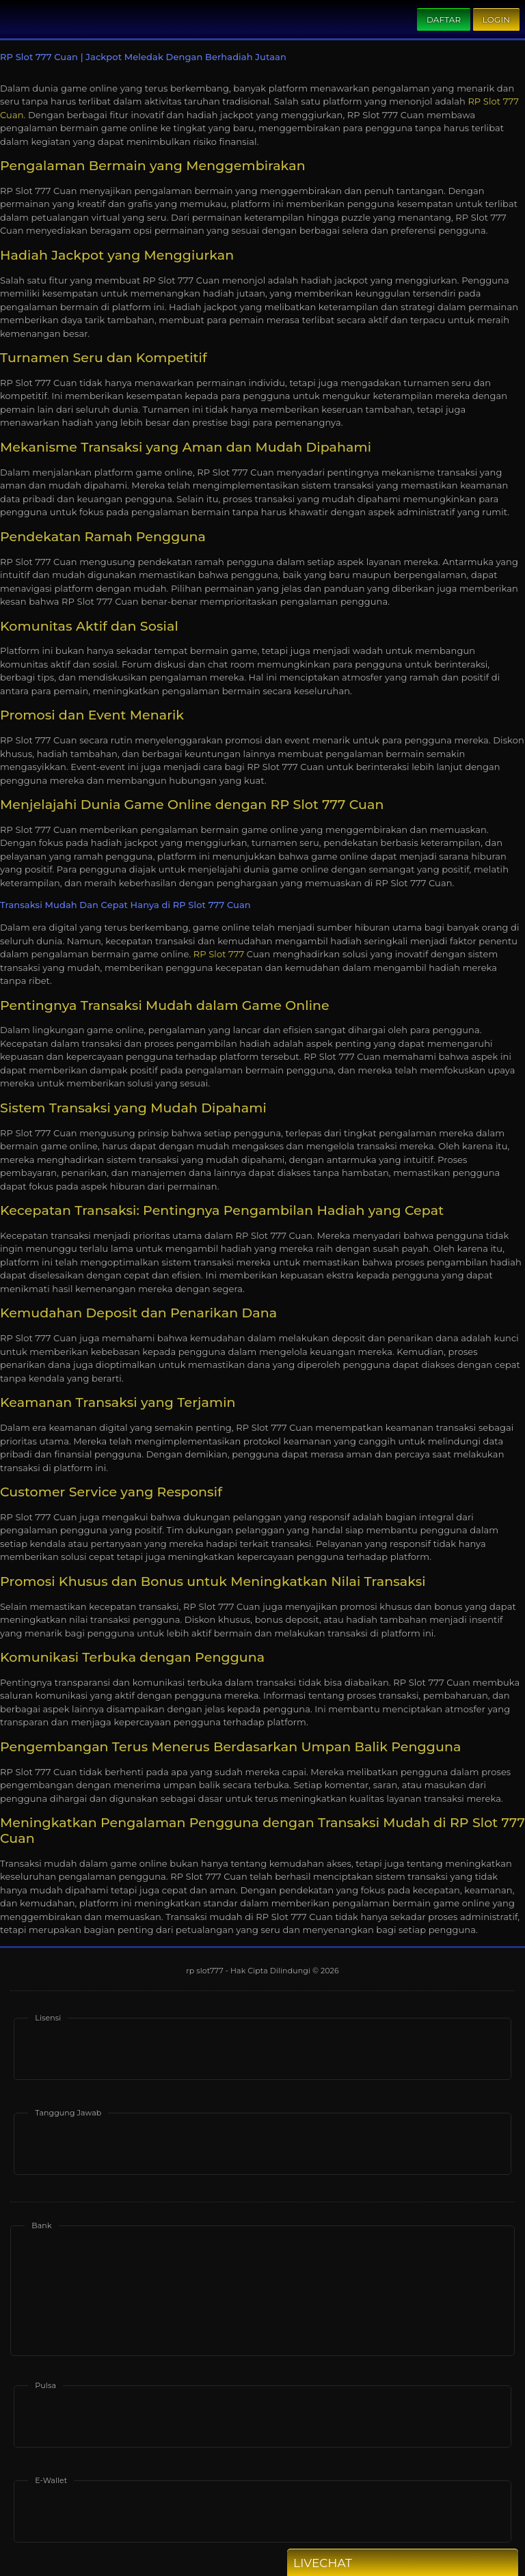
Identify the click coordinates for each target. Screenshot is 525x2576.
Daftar (444, 19)
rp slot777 (206, 1970)
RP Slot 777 (219, 953)
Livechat (347, 2563)
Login (496, 19)
